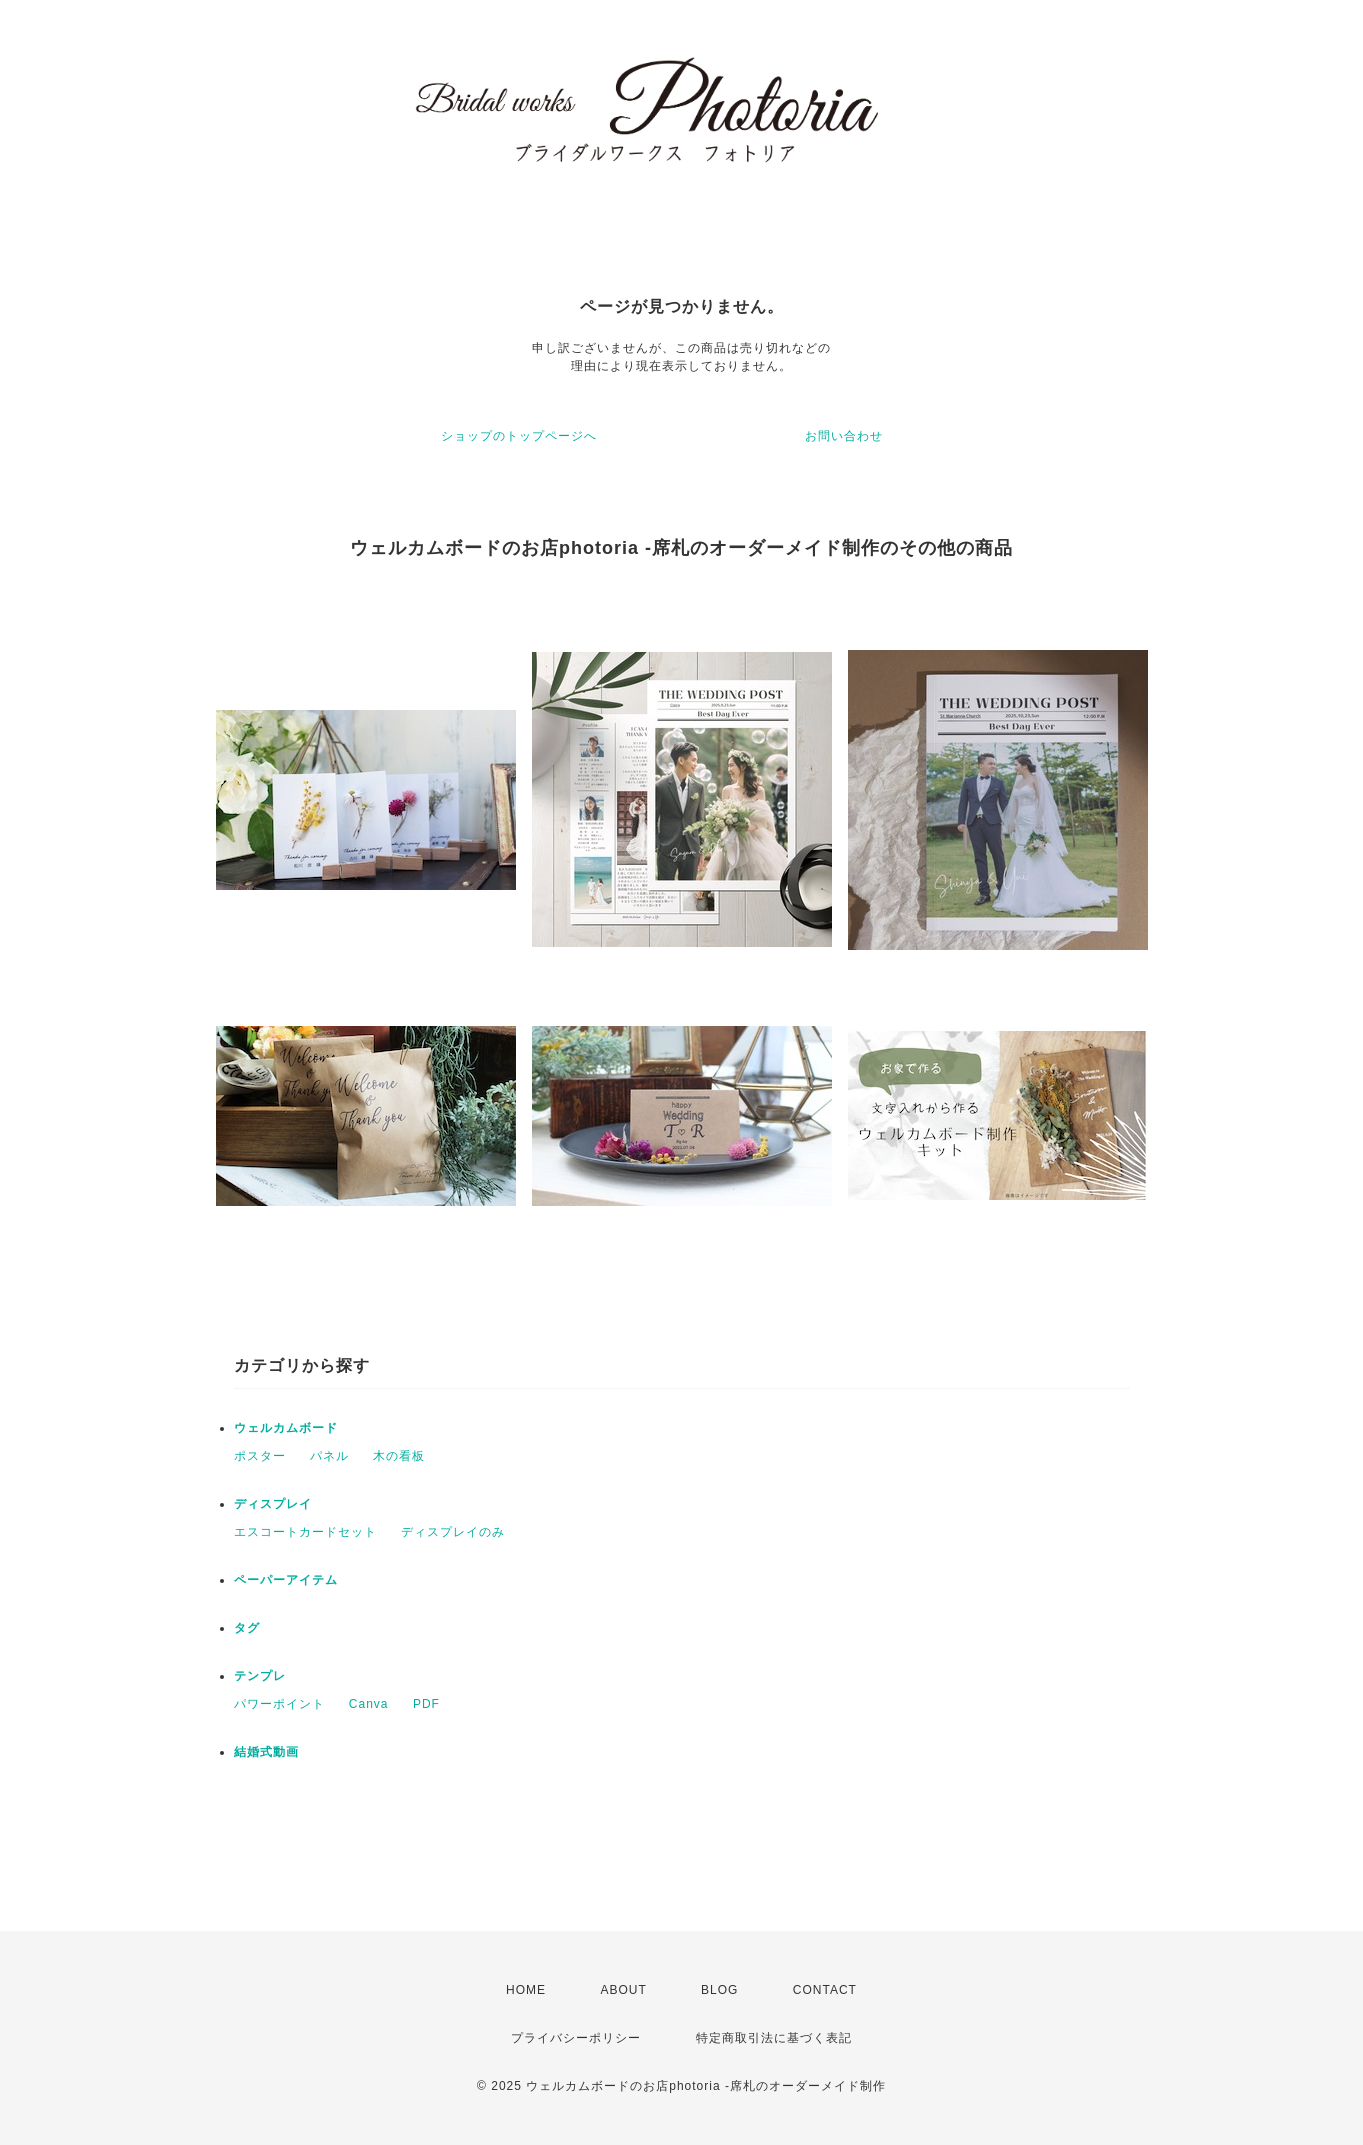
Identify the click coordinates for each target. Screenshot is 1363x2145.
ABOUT (623, 1990)
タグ (247, 1628)
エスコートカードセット (305, 1532)
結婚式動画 (266, 1752)
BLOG (719, 1990)
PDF (426, 1704)
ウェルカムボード (286, 1428)
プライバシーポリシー (576, 2038)
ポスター (260, 1456)
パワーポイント (279, 1704)
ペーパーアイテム (286, 1580)
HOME (526, 1990)
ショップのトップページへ (519, 436)
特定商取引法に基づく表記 (774, 2038)
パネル (329, 1456)
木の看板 (399, 1456)
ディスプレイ (273, 1504)
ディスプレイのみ (453, 1532)
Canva (369, 1704)
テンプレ (260, 1676)
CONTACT (825, 1990)
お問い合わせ (844, 436)
